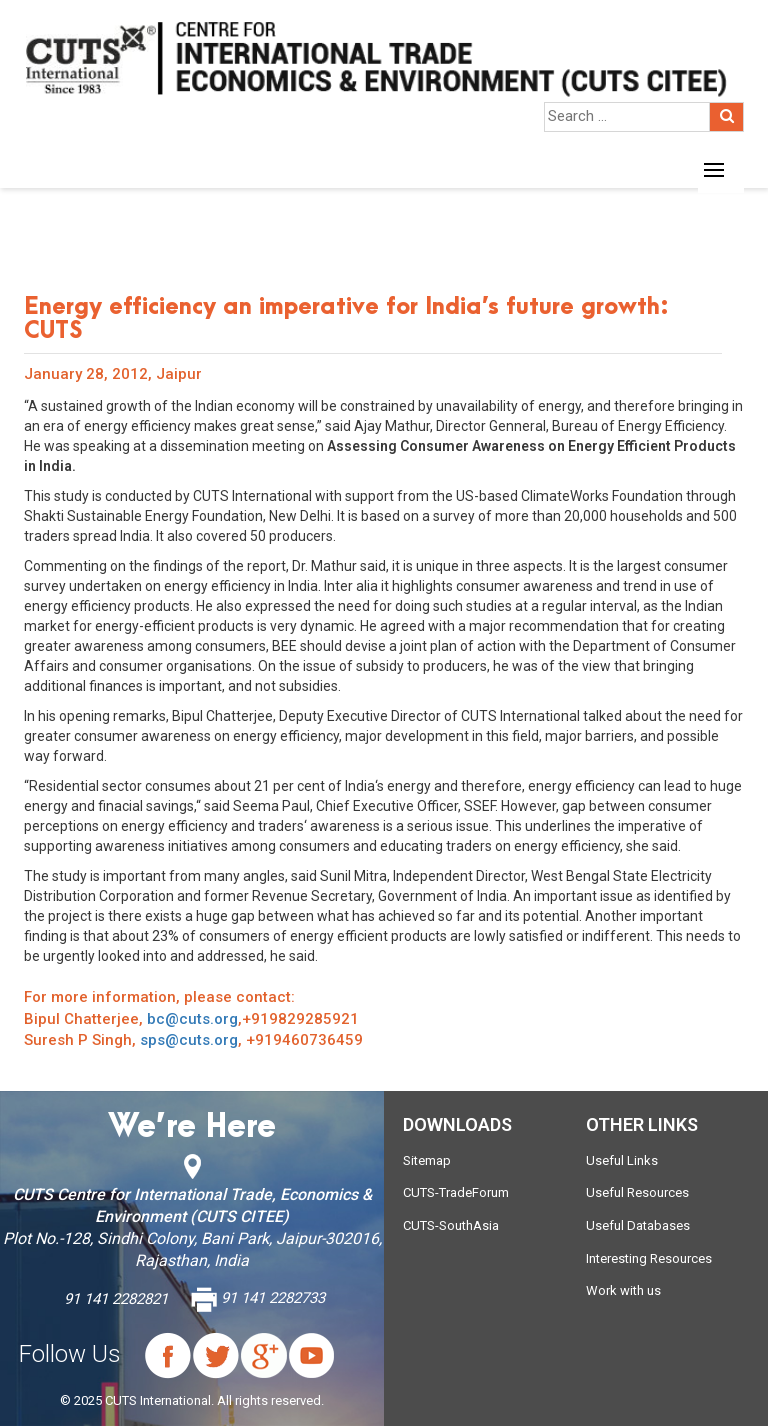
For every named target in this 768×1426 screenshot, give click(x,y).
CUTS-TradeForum (456, 1192)
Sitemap (427, 1160)
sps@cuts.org (189, 1040)
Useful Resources (637, 1192)
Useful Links (622, 1160)
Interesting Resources (649, 1258)
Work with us (623, 1290)
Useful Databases (638, 1225)
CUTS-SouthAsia (451, 1225)
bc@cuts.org (192, 1019)
